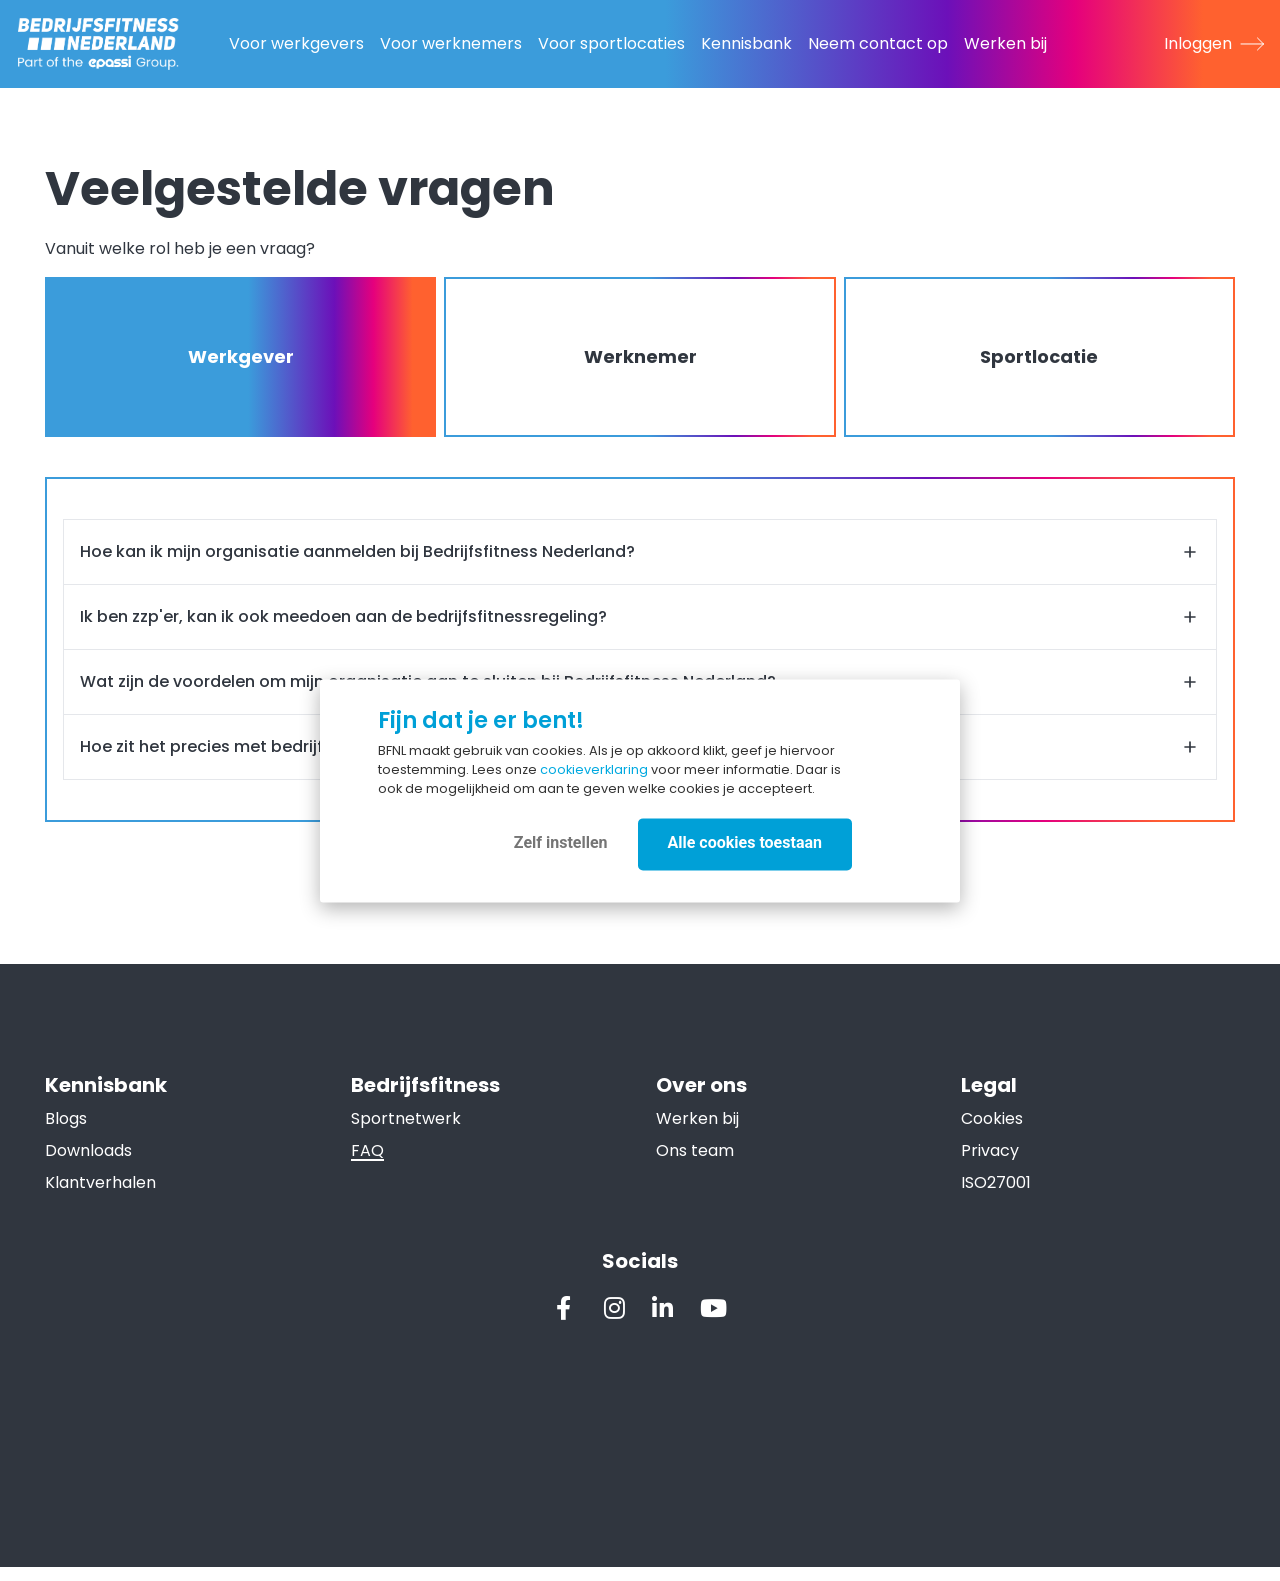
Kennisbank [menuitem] (746, 43)
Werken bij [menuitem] (1005, 43)
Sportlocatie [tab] (1037, 359)
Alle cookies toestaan (745, 842)
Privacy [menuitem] (989, 1160)
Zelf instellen (561, 842)
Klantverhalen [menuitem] (103, 1192)
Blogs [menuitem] (69, 1128)
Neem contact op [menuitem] (878, 43)
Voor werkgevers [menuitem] (296, 43)
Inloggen (1214, 43)
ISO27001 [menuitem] (995, 1192)
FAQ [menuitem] (368, 1160)
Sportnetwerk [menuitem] (407, 1128)
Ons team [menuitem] (695, 1160)
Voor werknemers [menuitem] (451, 43)
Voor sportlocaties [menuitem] (611, 43)
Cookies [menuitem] (991, 1128)
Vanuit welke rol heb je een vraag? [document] (183, 251)
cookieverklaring (594, 769)
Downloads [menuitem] (91, 1160)
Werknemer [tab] (639, 359)
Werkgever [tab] (243, 359)
